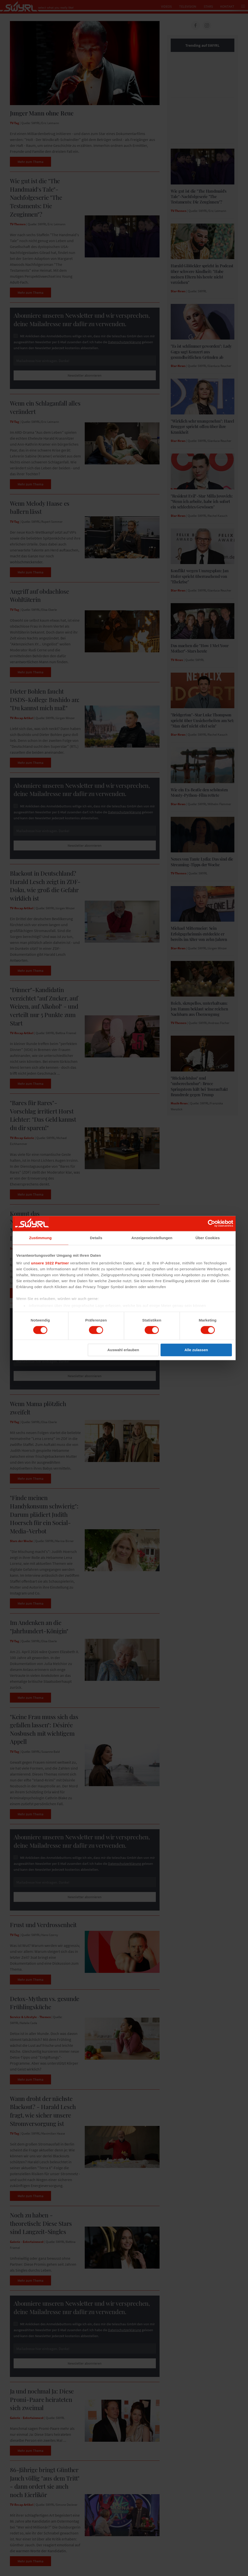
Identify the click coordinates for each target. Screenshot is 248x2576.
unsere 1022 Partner (50, 1263)
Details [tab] (96, 1238)
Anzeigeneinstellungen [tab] (151, 1238)
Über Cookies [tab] (207, 1238)
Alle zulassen (196, 1350)
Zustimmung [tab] (40, 1238)
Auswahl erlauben (123, 1350)
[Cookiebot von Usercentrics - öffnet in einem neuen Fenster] (211, 1223)
